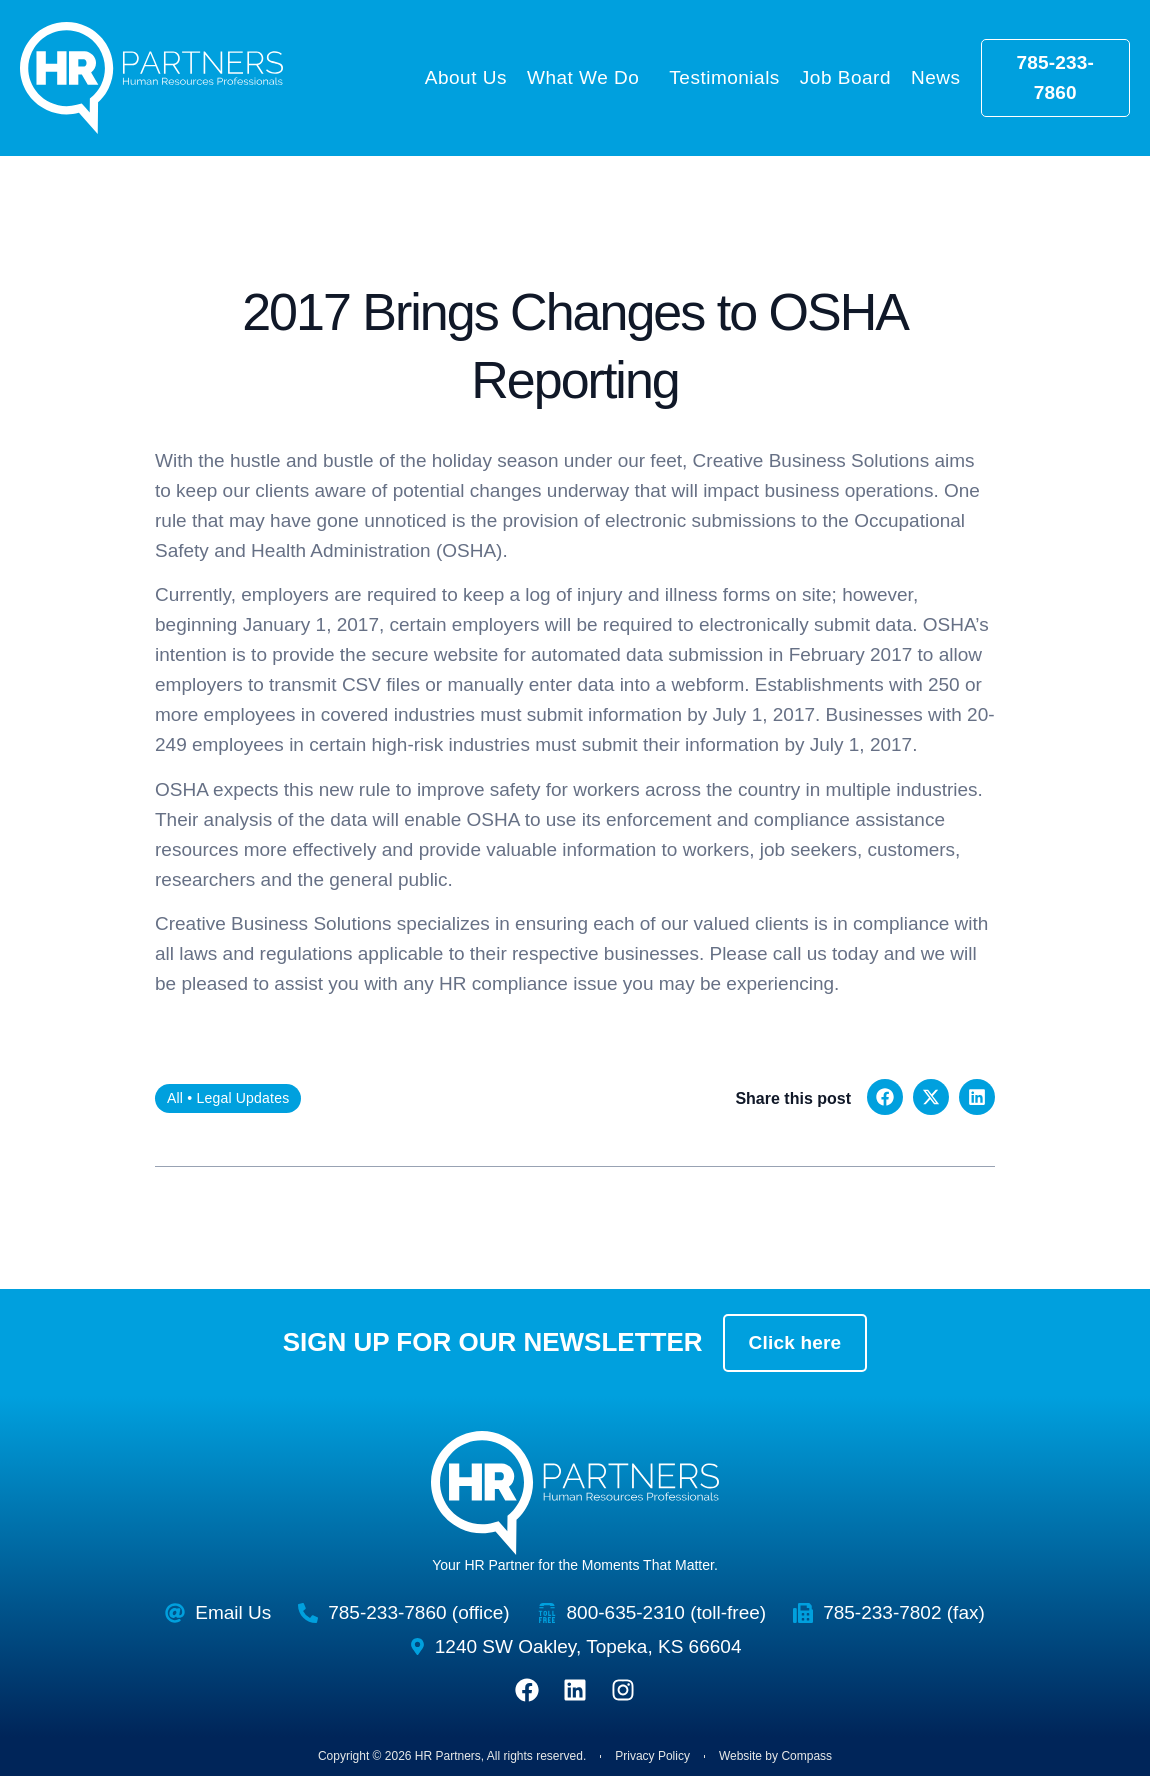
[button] (885, 1097)
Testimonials (724, 77)
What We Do (588, 77)
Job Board (845, 77)
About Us (466, 77)
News (936, 77)
